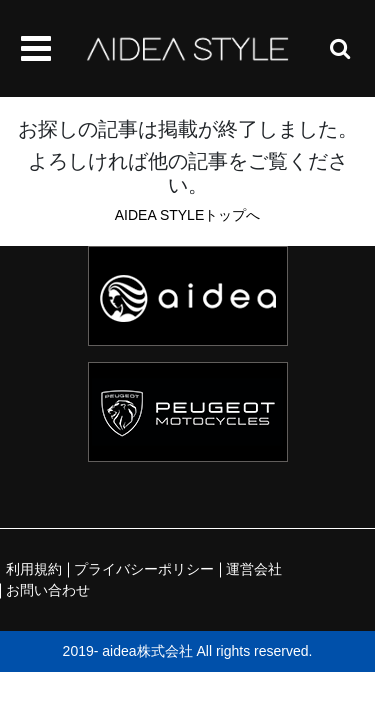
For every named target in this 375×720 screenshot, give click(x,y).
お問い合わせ (48, 590)
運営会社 (254, 569)
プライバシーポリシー (144, 569)
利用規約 (34, 569)
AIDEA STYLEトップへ (187, 215)
